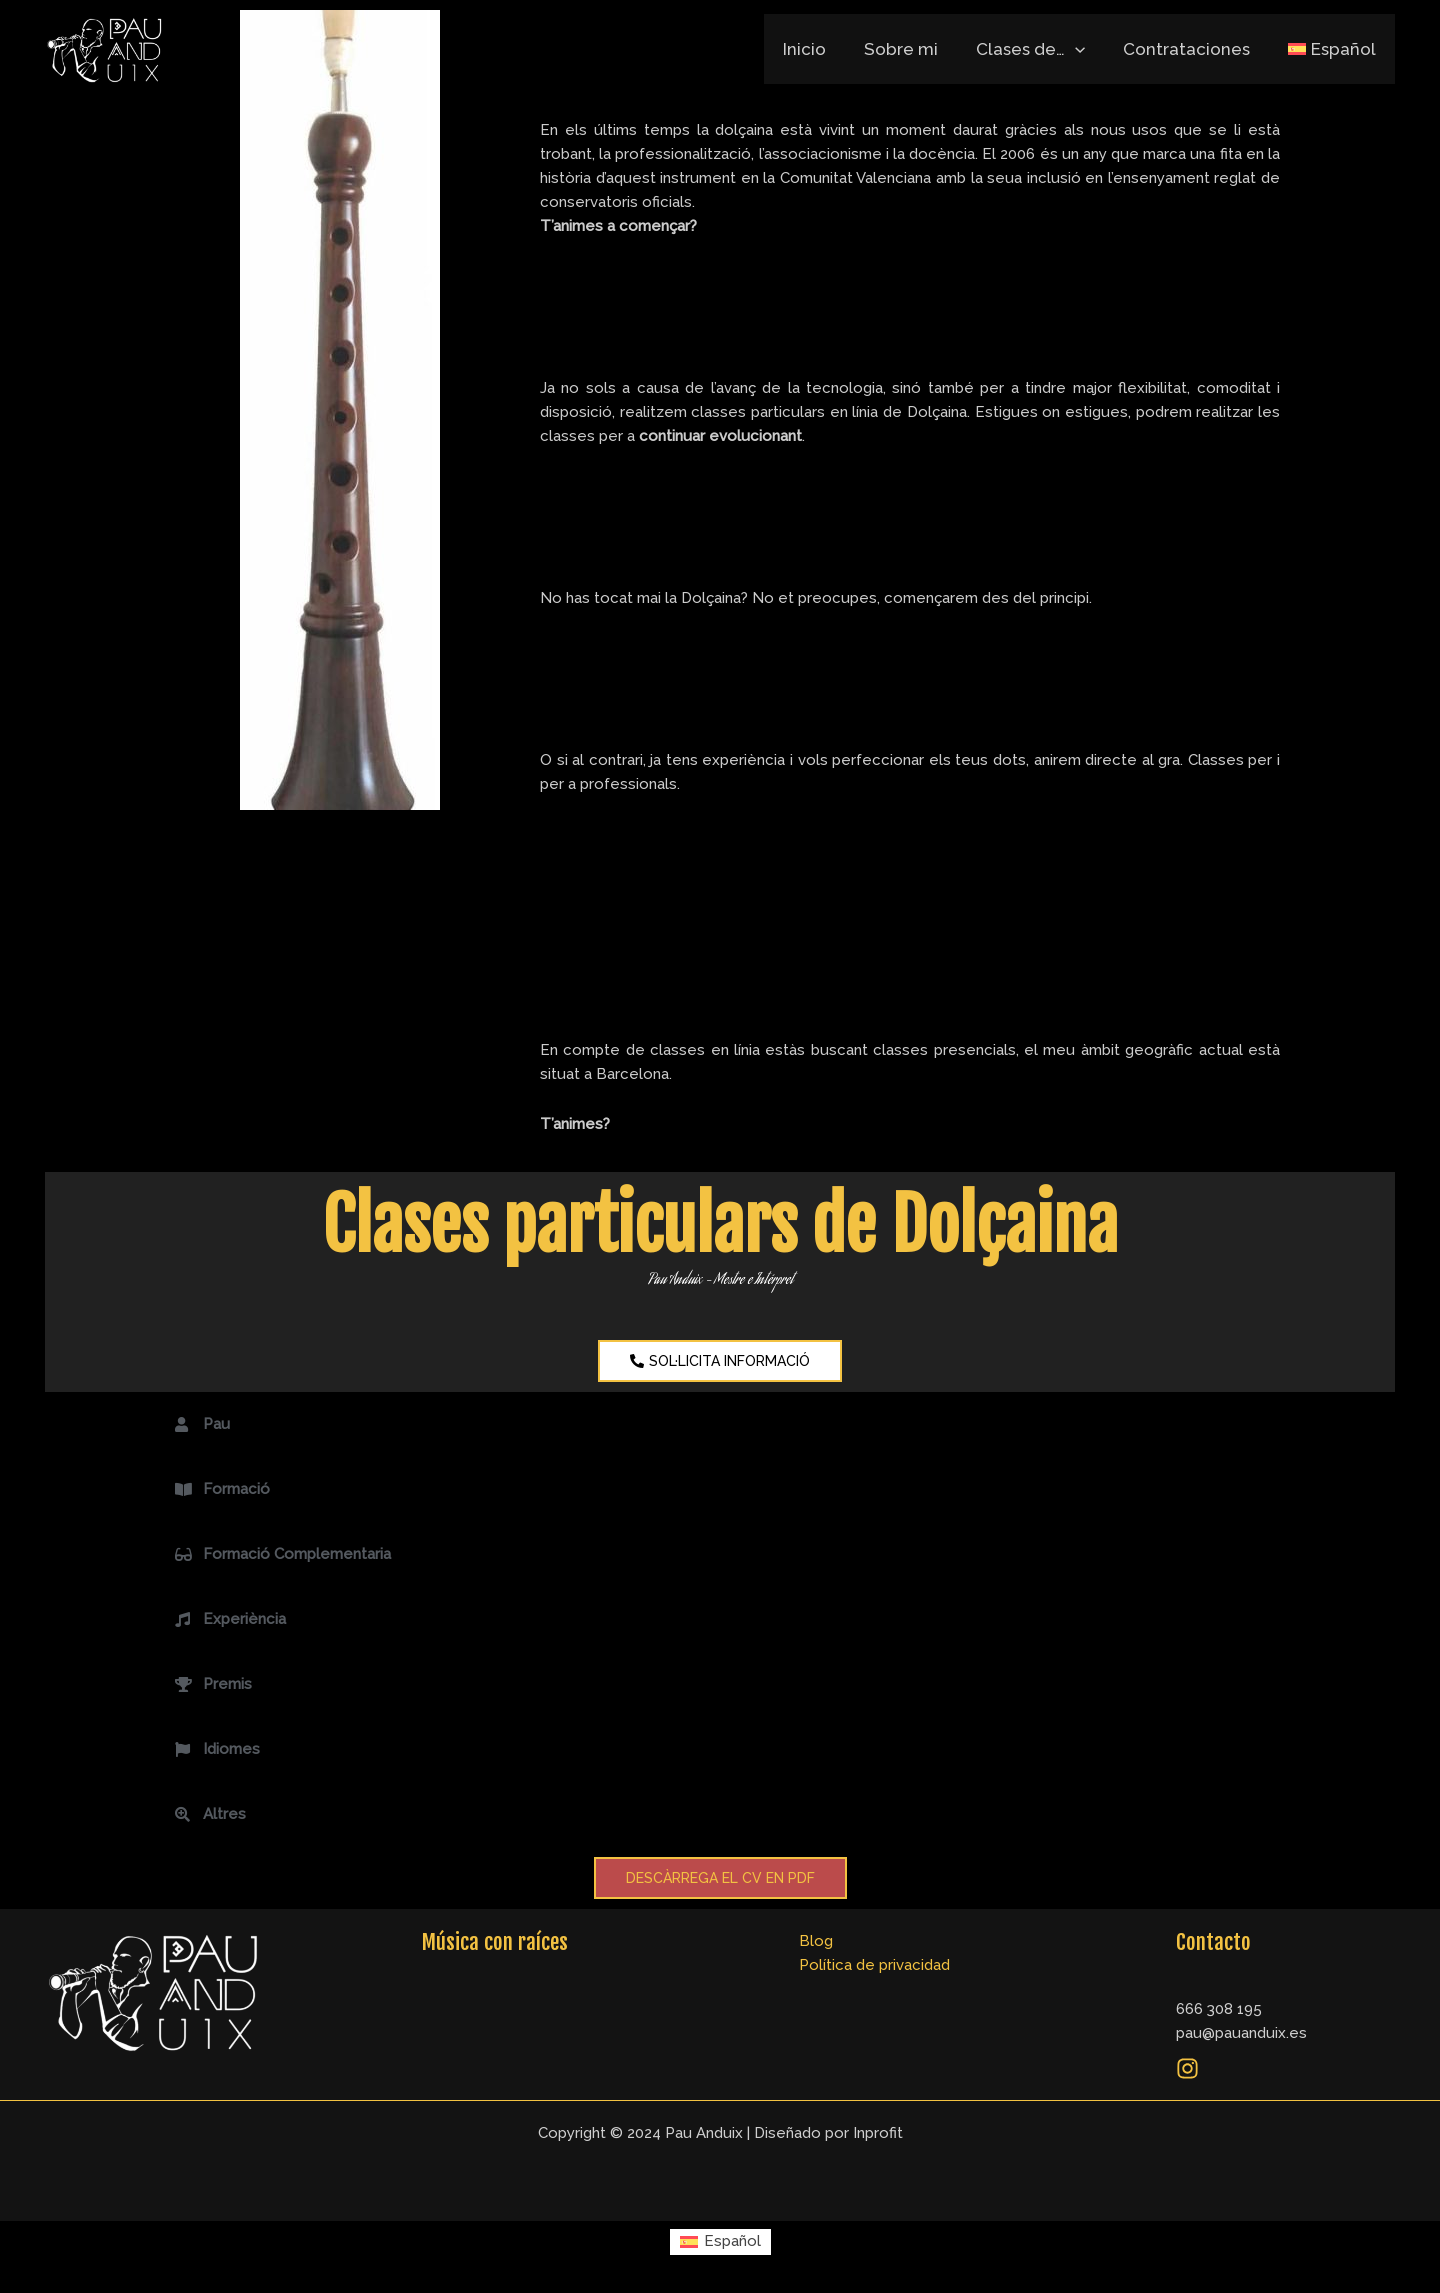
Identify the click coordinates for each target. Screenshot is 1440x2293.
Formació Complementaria (297, 1554)
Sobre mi (915, 49)
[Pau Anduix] (105, 49)
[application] (1085, 49)
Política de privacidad (874, 1965)
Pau (216, 1424)
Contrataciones (1192, 49)
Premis (227, 1684)
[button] (720, 1424)
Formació (236, 1489)
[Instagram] (1187, 2068)
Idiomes (231, 1749)
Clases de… (1040, 49)
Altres (224, 1814)
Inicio (822, 49)
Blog (816, 1941)
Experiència (244, 1619)
